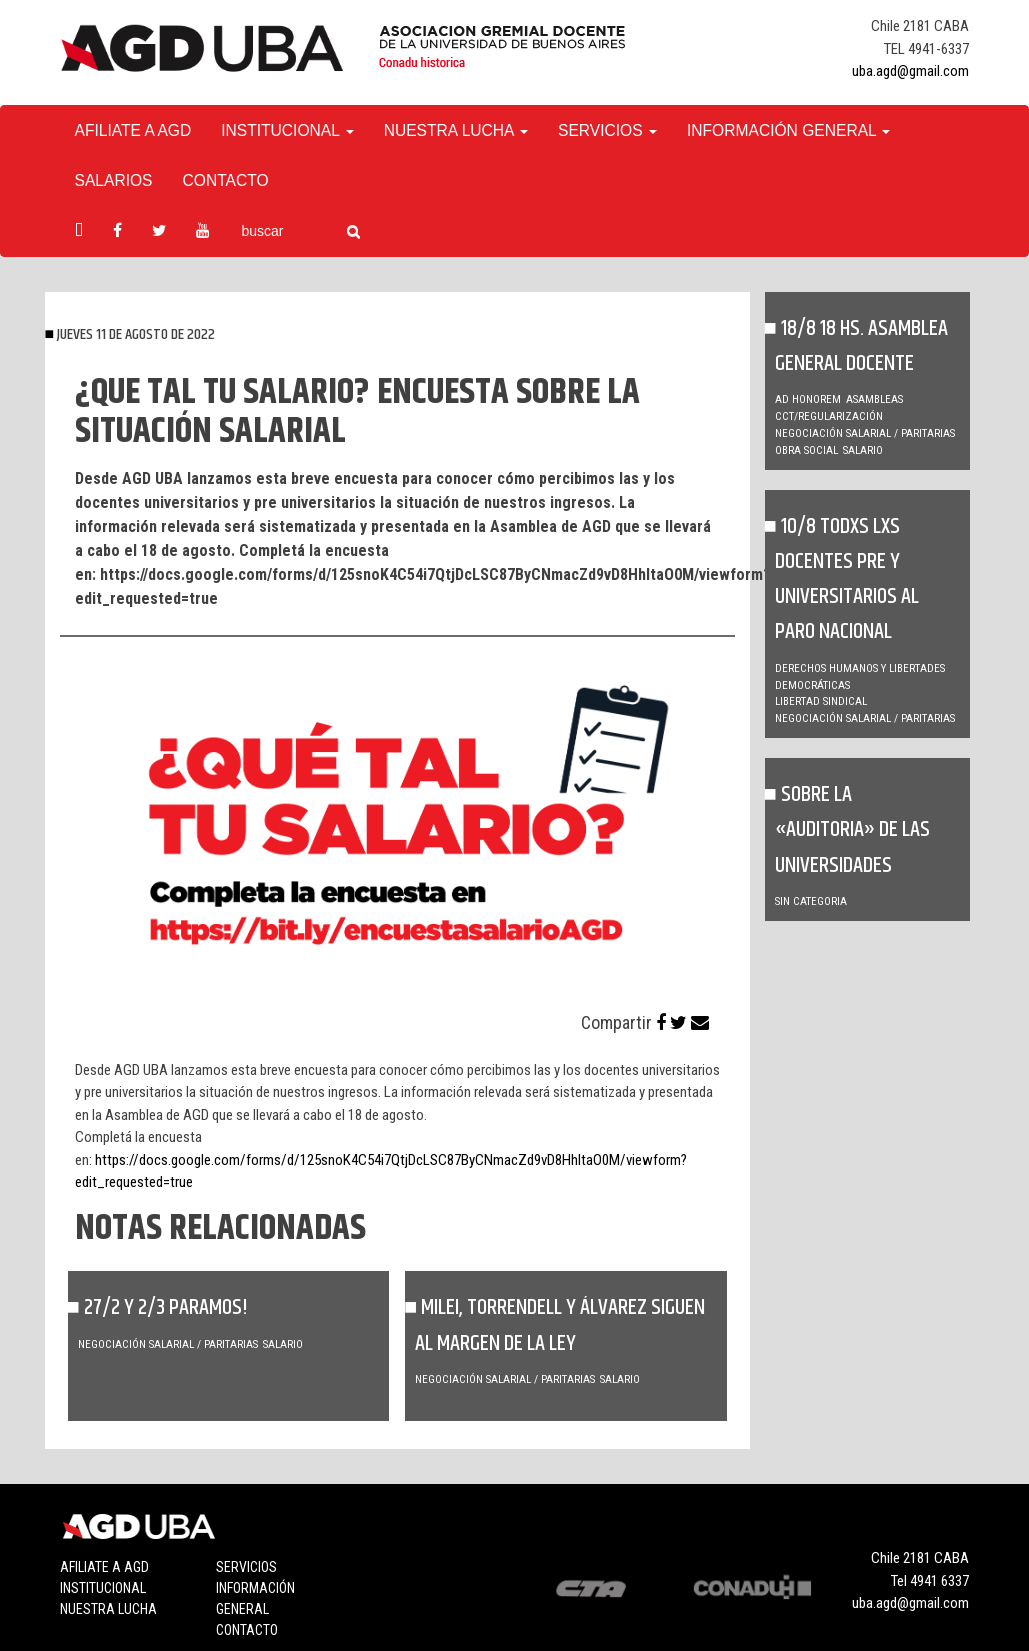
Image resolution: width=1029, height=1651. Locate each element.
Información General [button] (789, 130)
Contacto (226, 180)
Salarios (114, 180)
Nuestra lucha (108, 1609)
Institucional (103, 1588)
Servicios (246, 1567)
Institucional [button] (287, 130)
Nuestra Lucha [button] (456, 130)
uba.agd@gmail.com (910, 71)
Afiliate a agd (133, 130)
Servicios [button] (607, 130)
